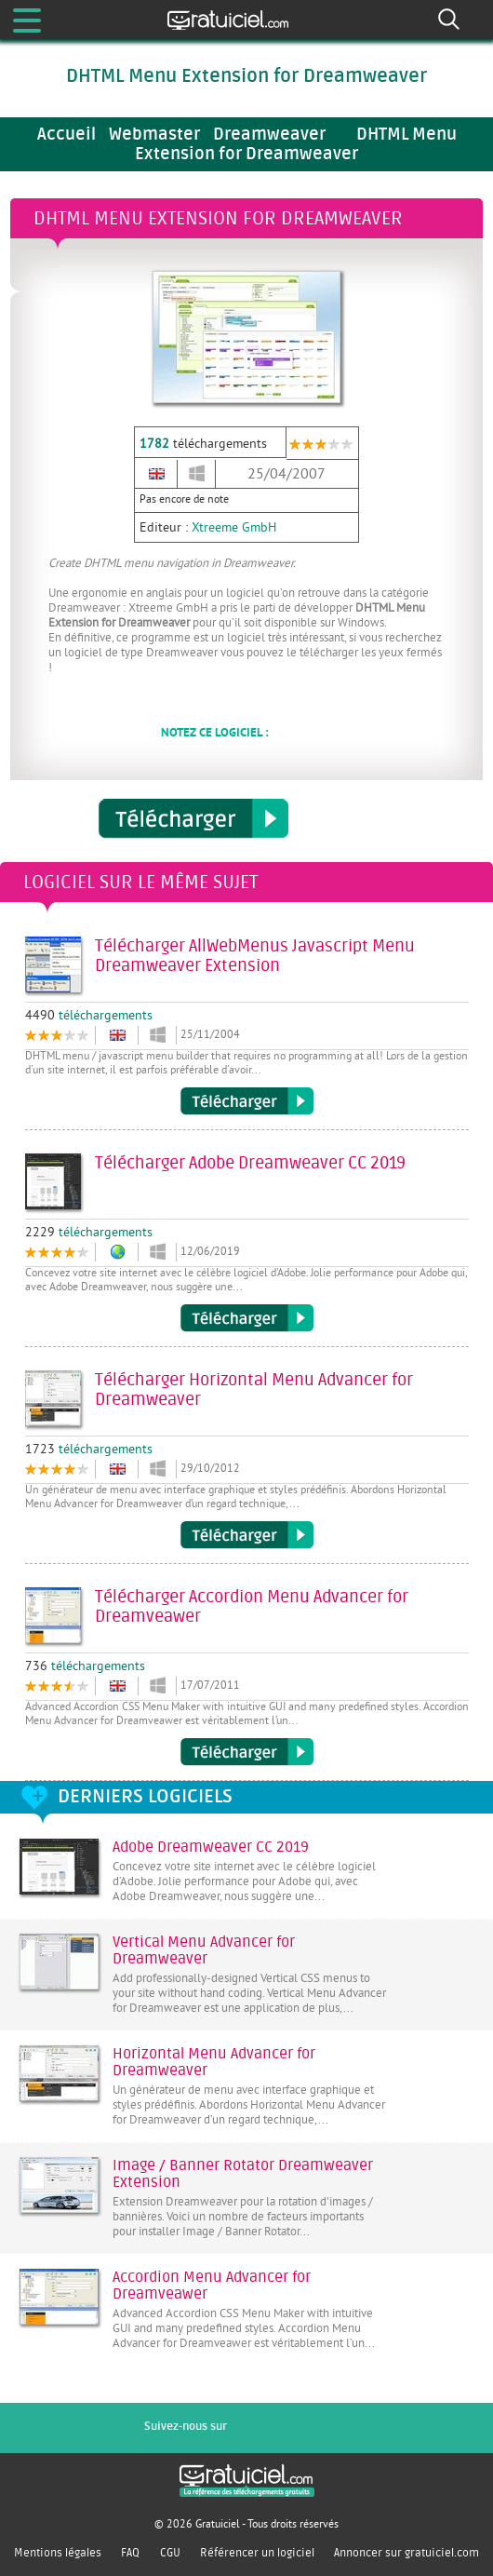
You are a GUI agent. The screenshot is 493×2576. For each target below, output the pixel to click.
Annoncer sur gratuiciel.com (406, 2552)
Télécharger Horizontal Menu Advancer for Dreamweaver (246, 1535)
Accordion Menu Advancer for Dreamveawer (212, 2285)
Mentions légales (57, 2552)
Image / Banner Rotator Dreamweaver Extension (243, 2174)
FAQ (130, 2552)
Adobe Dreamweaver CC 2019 (211, 1847)
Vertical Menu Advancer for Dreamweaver (204, 1950)
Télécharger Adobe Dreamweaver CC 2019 (246, 1318)
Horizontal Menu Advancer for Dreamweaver (214, 2062)
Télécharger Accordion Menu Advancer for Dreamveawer (246, 1752)
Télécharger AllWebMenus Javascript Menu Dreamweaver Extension (246, 1101)
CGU (170, 2552)
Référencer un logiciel (257, 2552)
